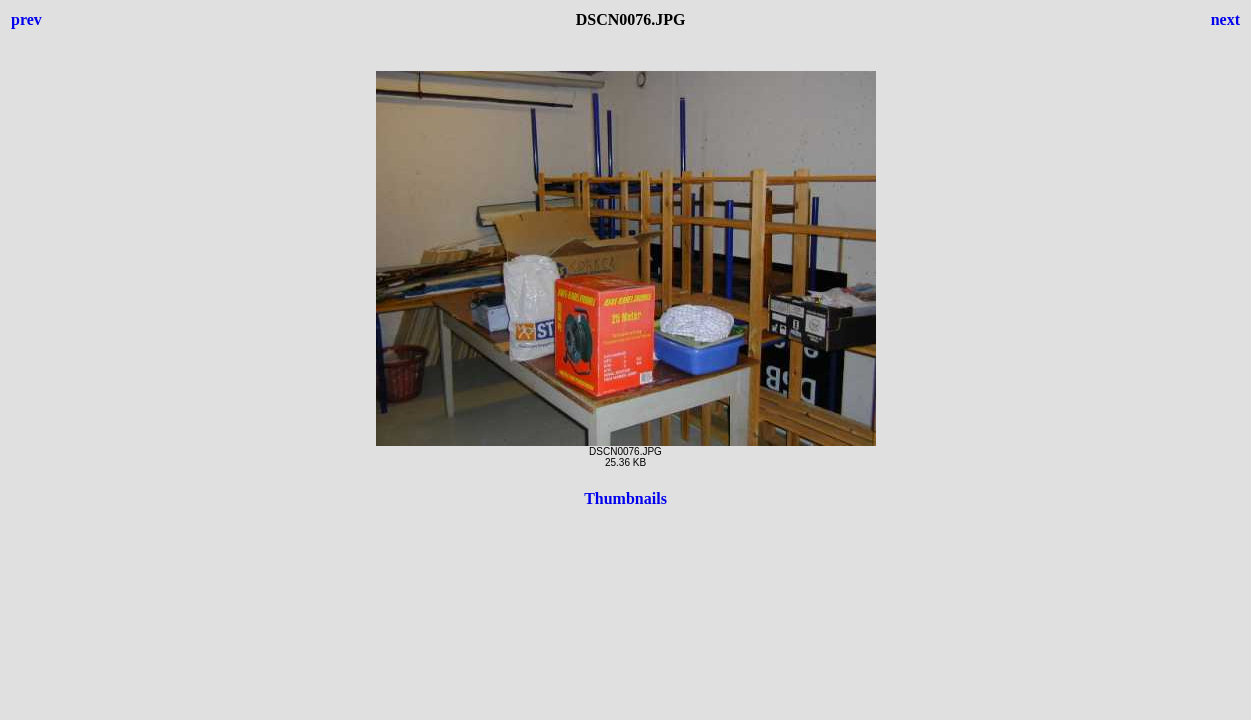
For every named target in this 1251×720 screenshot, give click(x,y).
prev (26, 19)
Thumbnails (625, 498)
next (1225, 19)
